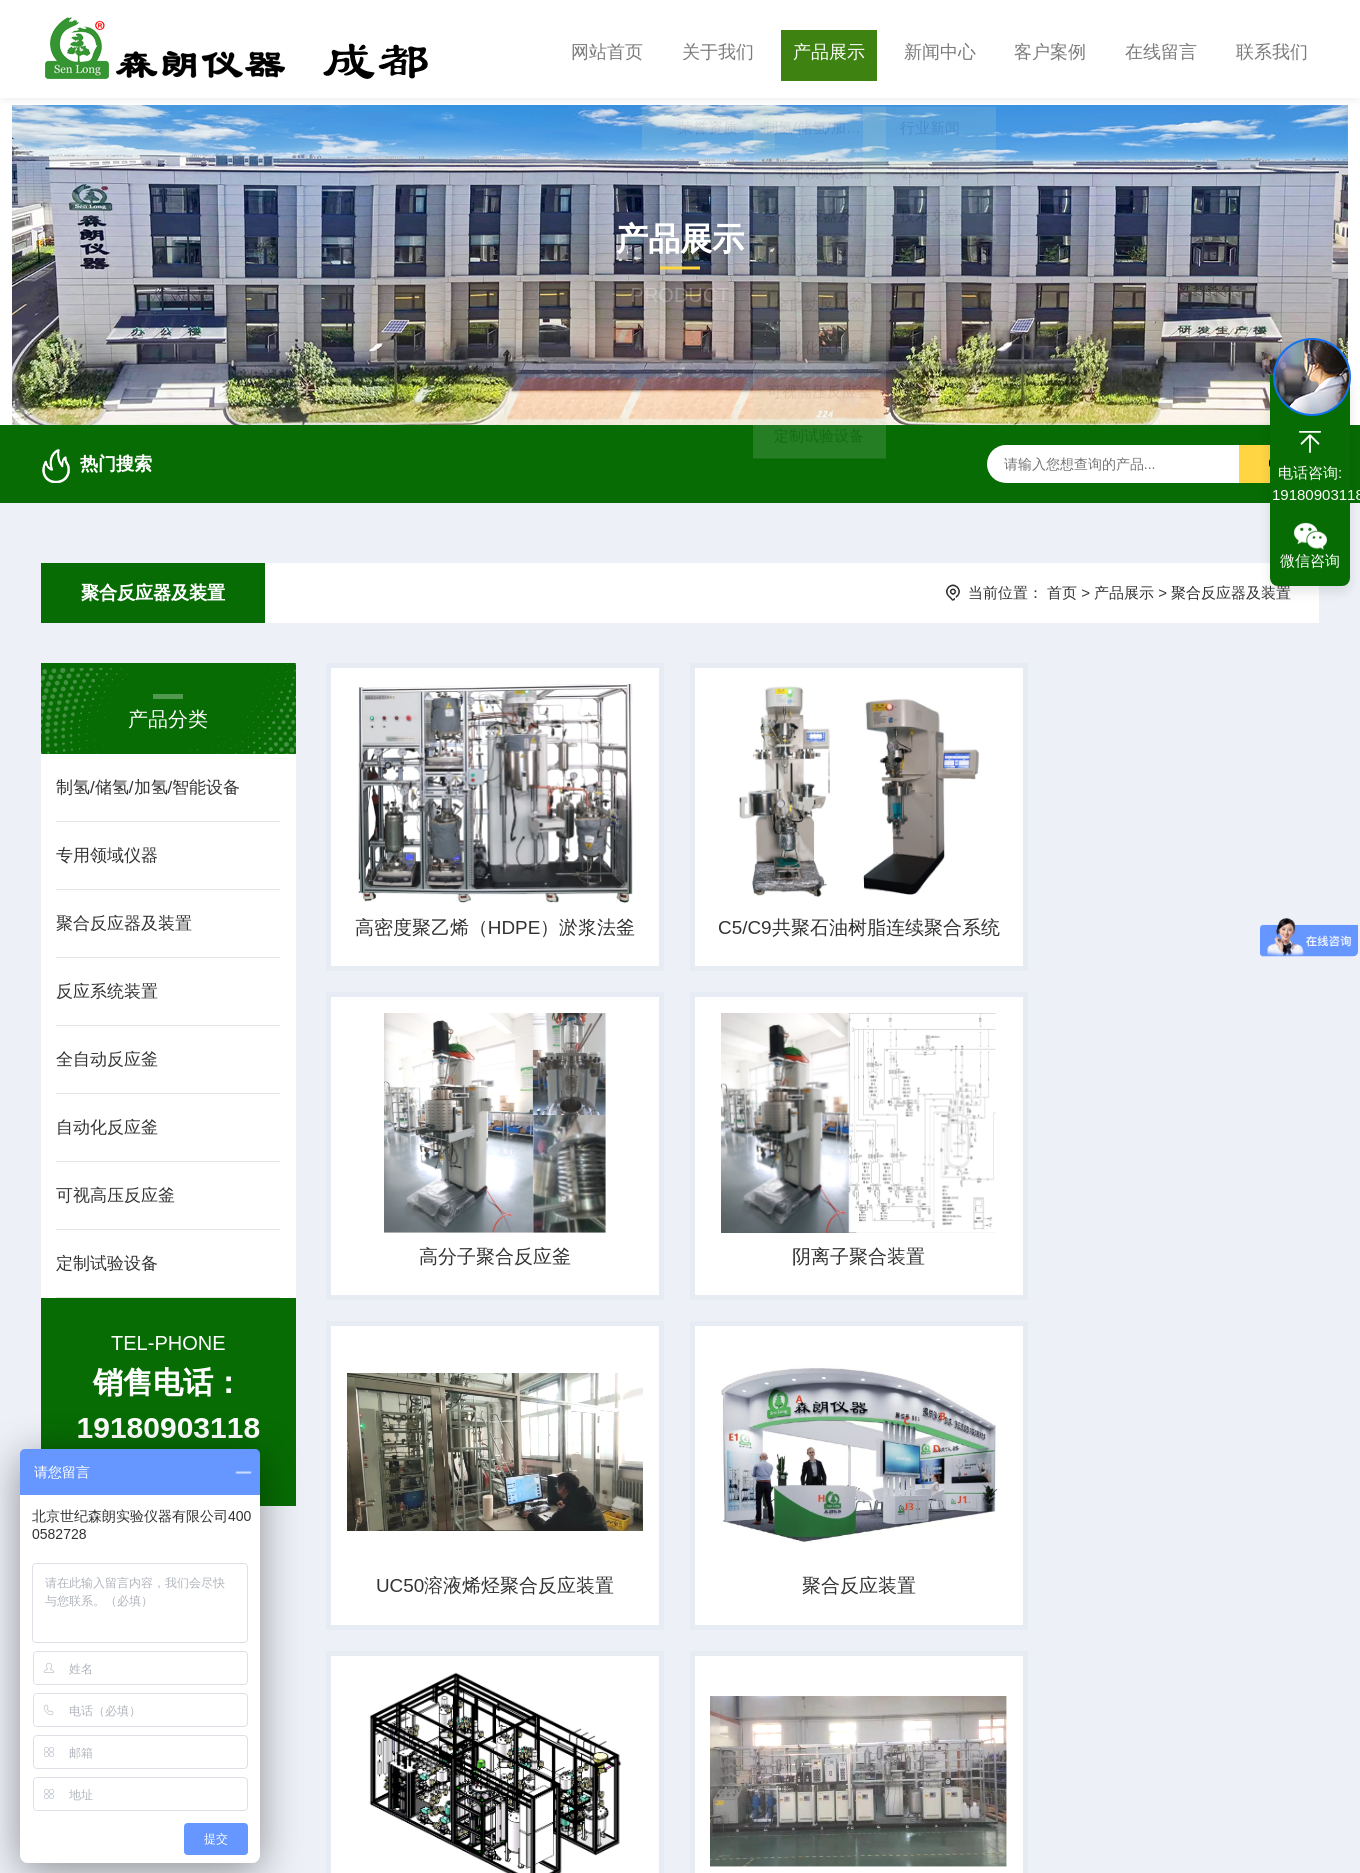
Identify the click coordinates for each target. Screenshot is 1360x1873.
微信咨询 (1310, 560)
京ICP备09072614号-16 (660, 1837)
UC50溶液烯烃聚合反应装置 (796, 1269)
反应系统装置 (107, 984)
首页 (1062, 585)
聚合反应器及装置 (153, 586)
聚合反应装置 (1118, 1267)
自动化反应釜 (107, 1120)
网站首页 (607, 49)
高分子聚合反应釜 (1118, 925)
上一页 (731, 1728)
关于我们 (718, 49)
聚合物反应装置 (1118, 1609)
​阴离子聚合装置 (475, 1267)
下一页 (914, 1728)
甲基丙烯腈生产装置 (475, 1609)
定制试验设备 (107, 1256)
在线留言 (1161, 49)
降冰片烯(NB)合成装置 (796, 1609)
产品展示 (829, 49)
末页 (991, 1728)
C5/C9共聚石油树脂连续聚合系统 (796, 927)
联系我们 (1272, 49)
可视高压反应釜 (115, 1188)
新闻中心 (940, 49)
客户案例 (1050, 49)
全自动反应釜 (107, 1052)
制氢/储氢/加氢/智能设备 (148, 780)
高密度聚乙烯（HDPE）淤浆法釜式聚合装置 (475, 927)
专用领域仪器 (107, 848)
